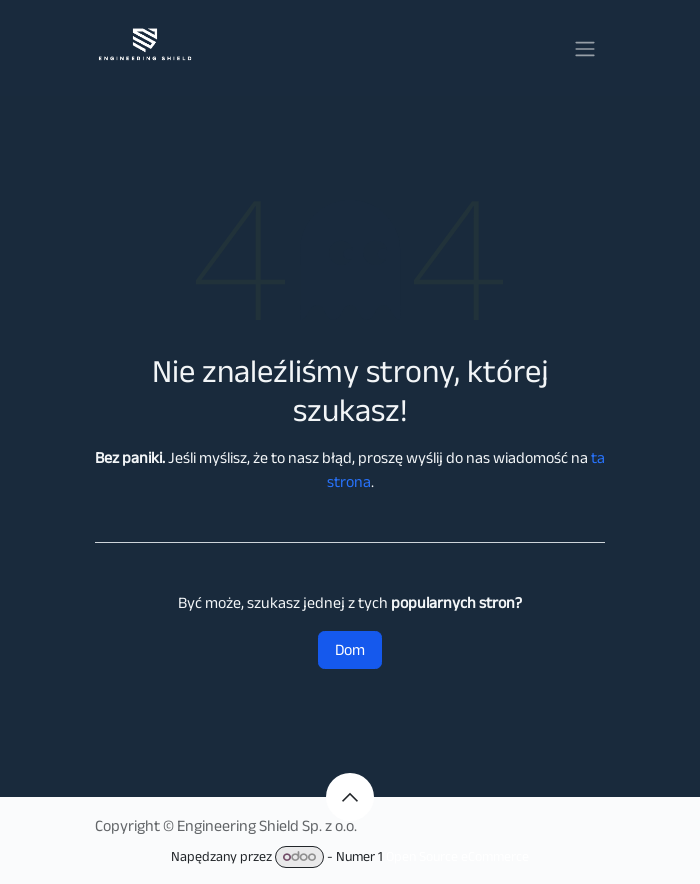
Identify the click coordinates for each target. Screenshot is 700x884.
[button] (350, 797)
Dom (350, 649)
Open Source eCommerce (457, 856)
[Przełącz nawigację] (585, 47)
